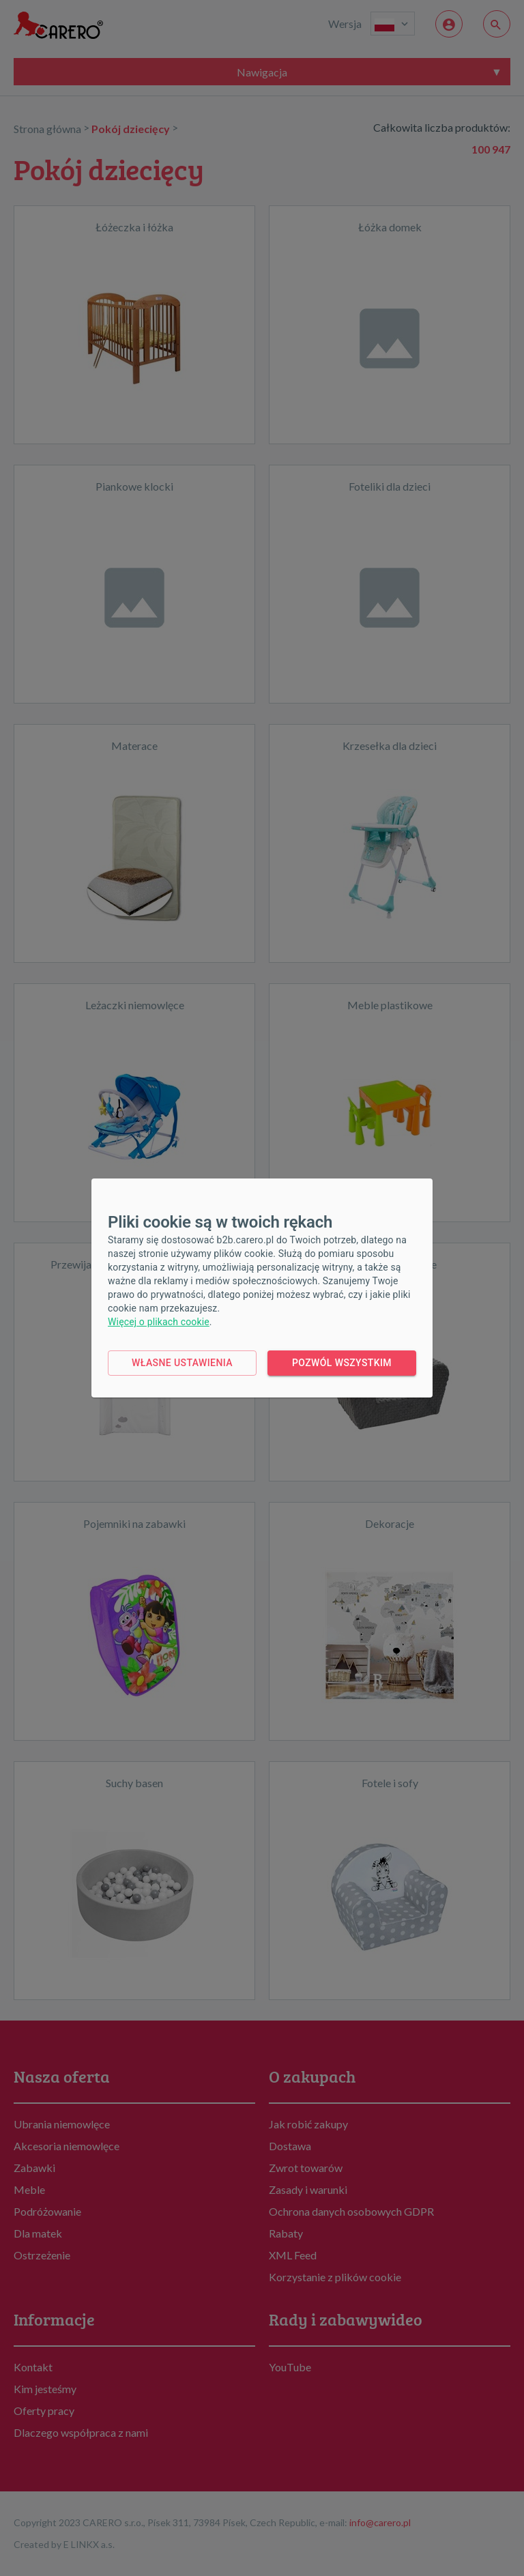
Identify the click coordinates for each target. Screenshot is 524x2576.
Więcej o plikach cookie (158, 1321)
